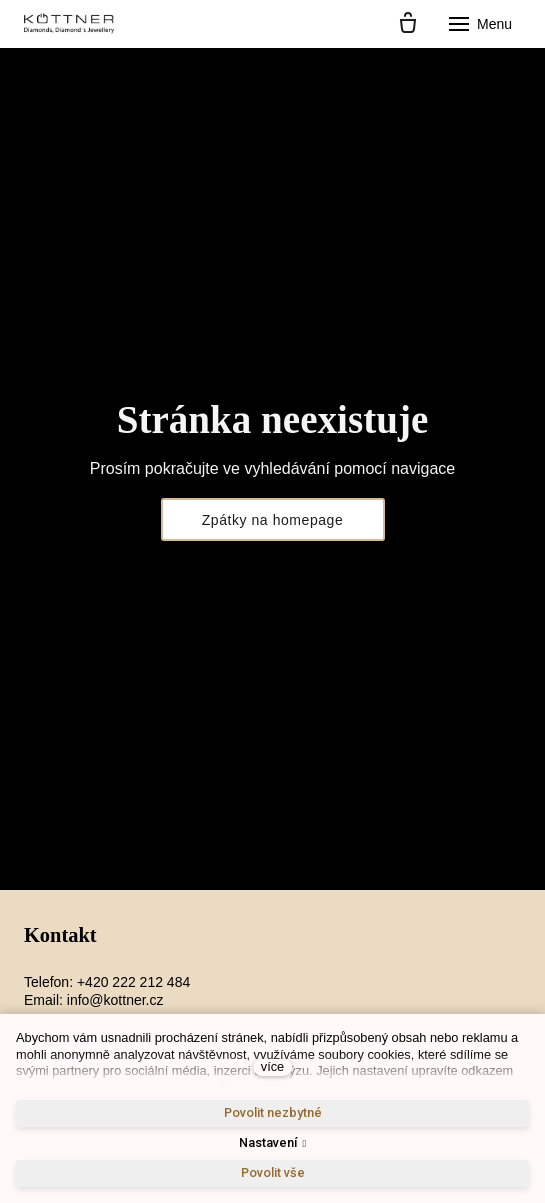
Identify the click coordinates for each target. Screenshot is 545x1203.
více (272, 1066)
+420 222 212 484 (133, 982)
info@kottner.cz (115, 1000)
